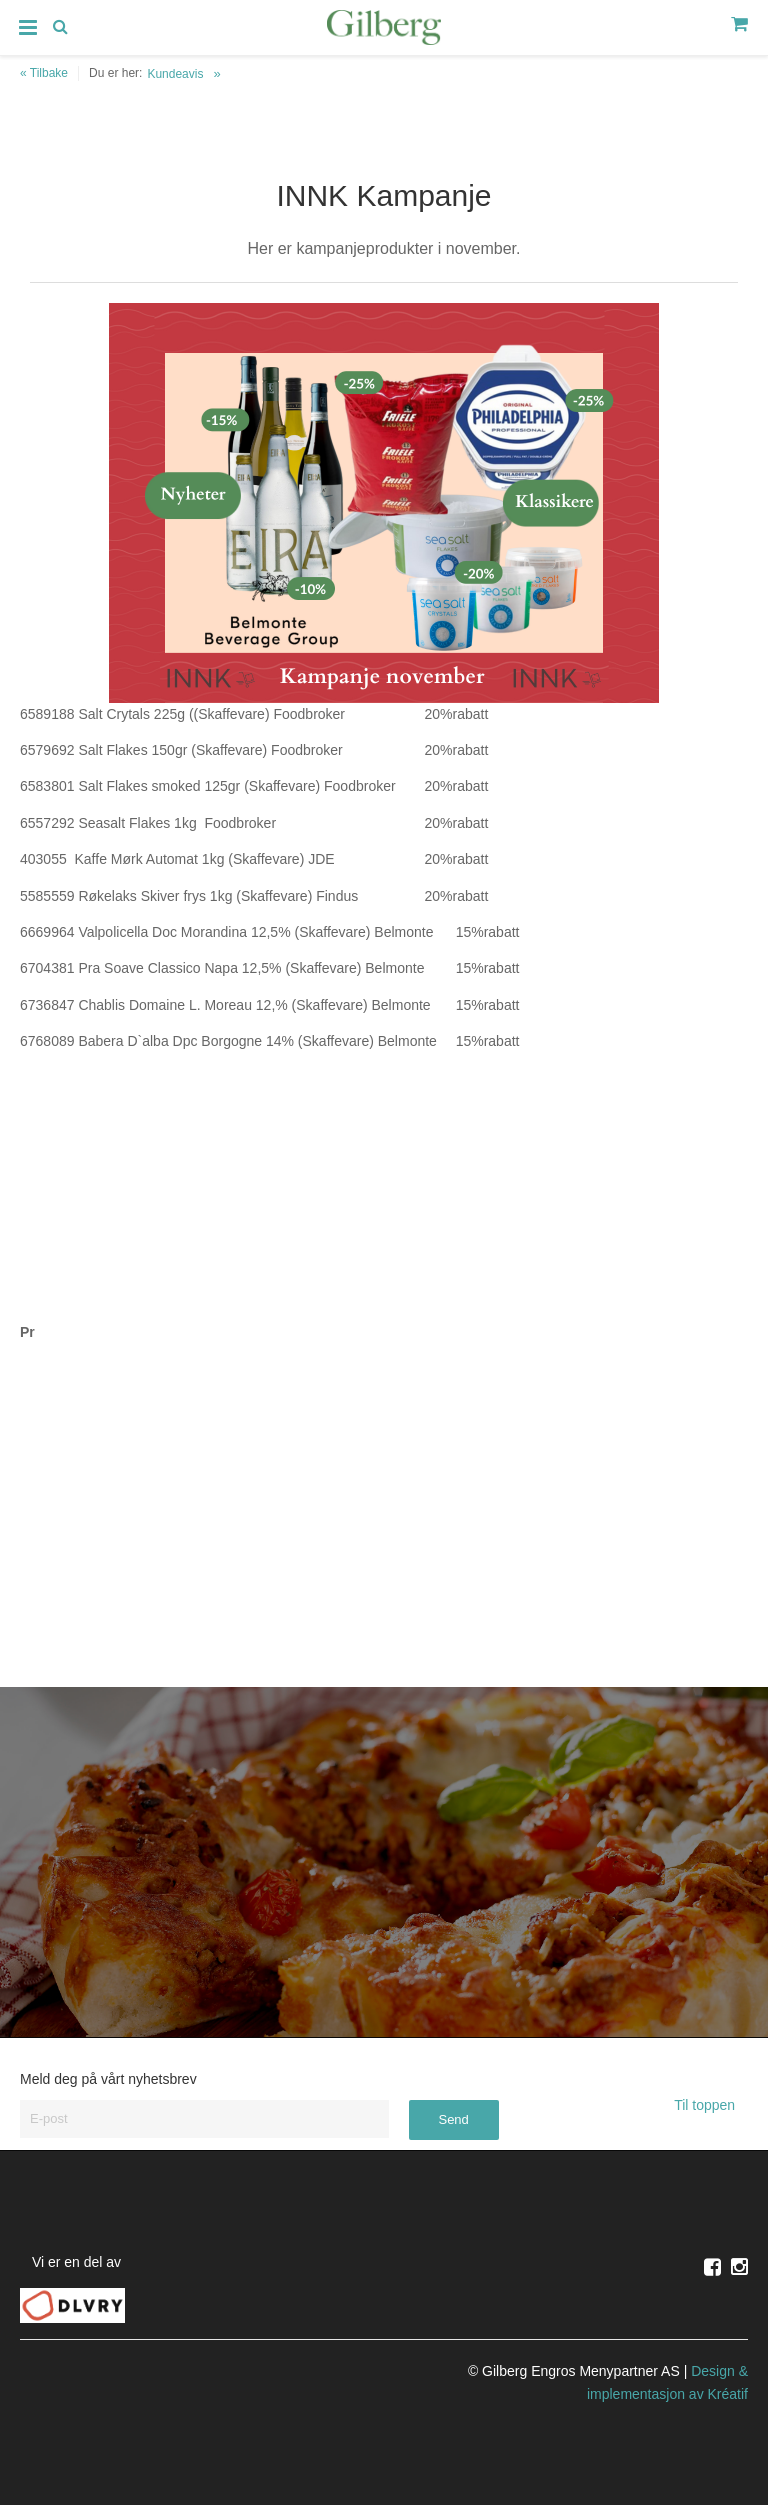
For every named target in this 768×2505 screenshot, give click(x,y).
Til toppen (711, 2105)
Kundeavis (175, 74)
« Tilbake (44, 73)
